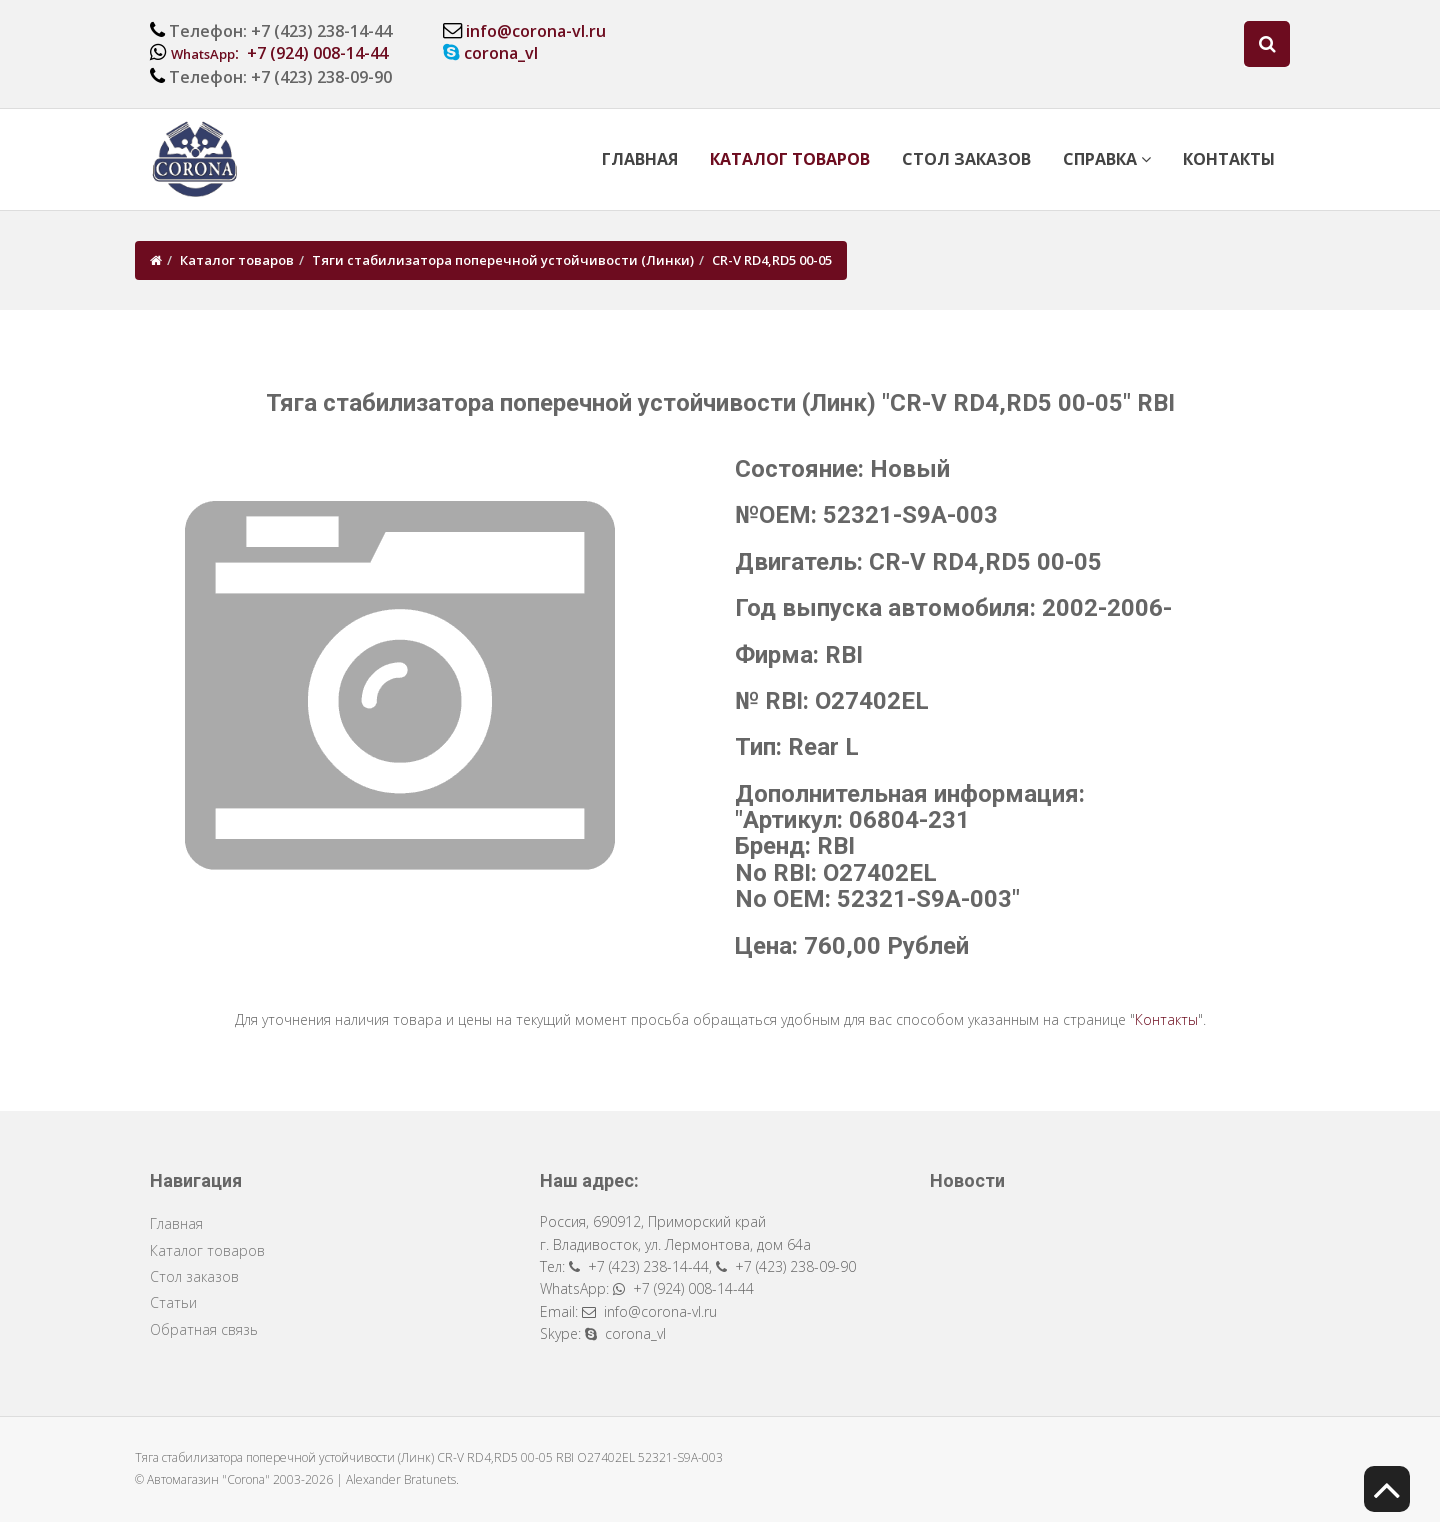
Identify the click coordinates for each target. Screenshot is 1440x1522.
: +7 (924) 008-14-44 (279, 53)
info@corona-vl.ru (536, 31)
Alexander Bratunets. (402, 1479)
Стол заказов (966, 159)
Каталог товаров (790, 159)
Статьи (173, 1302)
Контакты (1229, 159)
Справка (1107, 159)
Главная (640, 159)
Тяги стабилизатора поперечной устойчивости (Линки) (503, 260)
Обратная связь (204, 1329)
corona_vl (501, 53)
